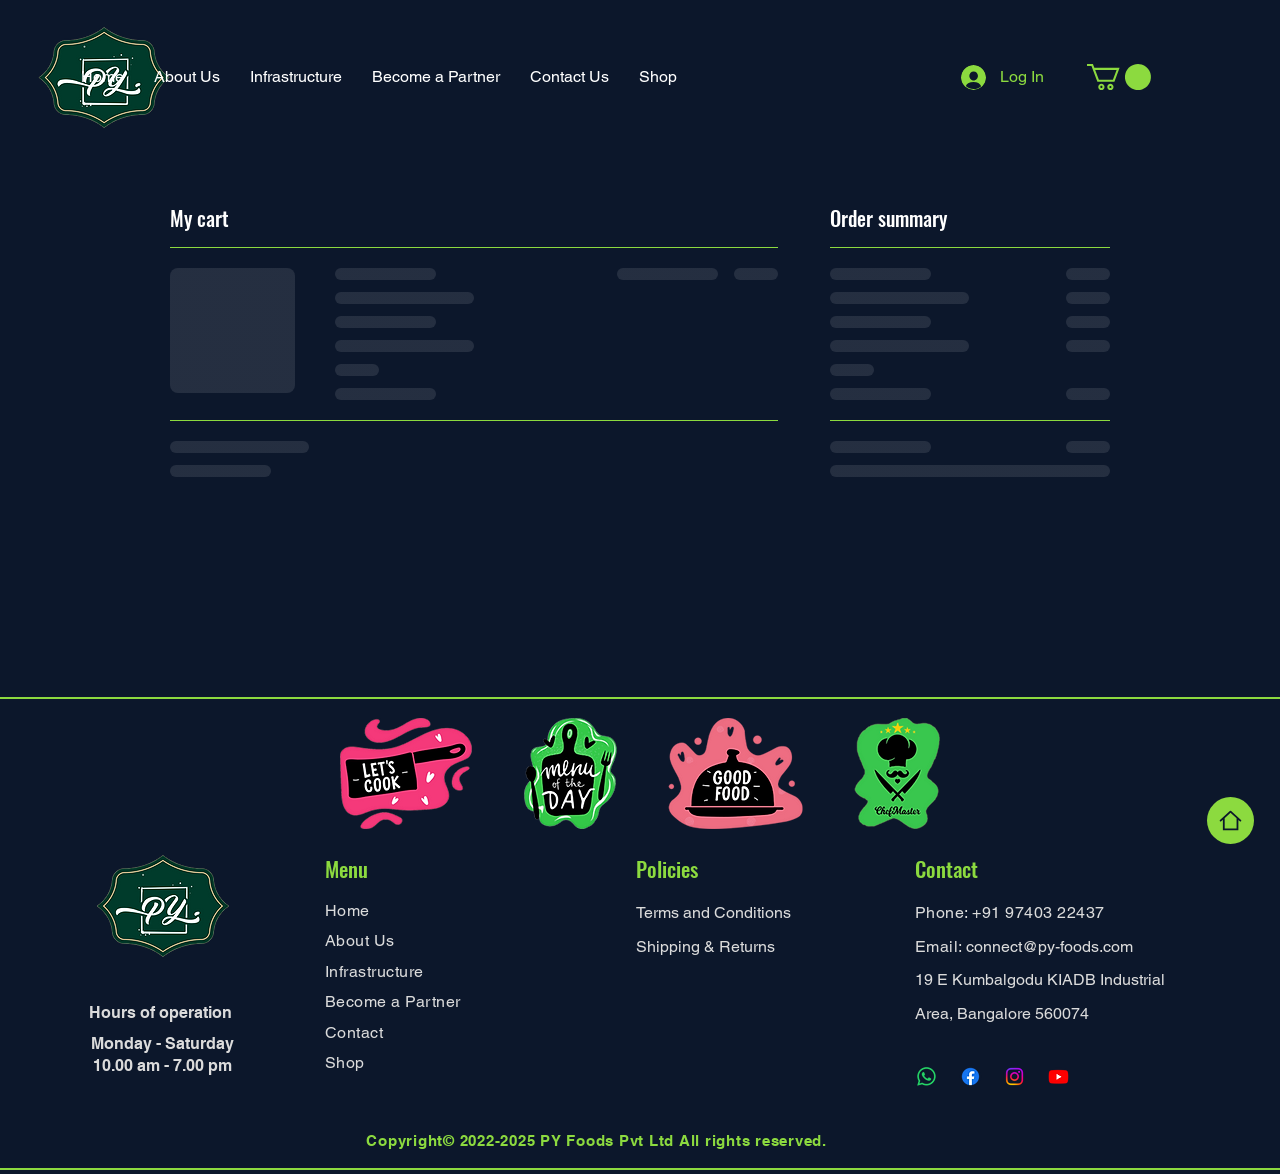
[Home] (1230, 820)
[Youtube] (1058, 1076)
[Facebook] (970, 1076)
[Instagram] (1014, 1076)
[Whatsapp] (926, 1076)
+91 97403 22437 (1038, 912)
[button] (296, 77)
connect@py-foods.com (1049, 946)
